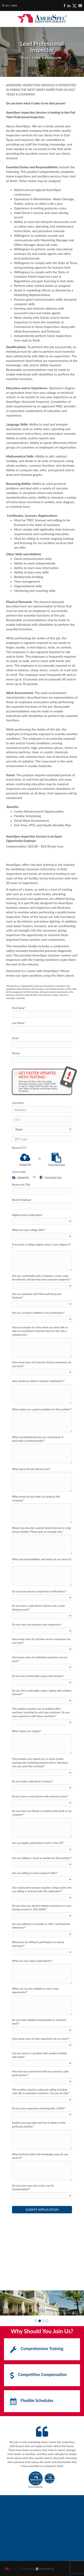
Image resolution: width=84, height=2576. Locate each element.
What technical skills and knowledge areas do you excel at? (40, 2156)
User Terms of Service (29, 1088)
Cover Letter (19, 1171)
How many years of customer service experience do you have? (41, 1640)
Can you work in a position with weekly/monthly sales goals (39, 2055)
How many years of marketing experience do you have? (39, 1659)
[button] (36, 2321)
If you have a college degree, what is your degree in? (41, 1246)
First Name (19, 1008)
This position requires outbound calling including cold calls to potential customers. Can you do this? (41, 2091)
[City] (42, 1119)
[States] (42, 1129)
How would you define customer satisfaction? (38, 1381)
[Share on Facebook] (64, 6)
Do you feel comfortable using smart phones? (38, 1676)
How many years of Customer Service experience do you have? (41, 1364)
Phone (16, 1053)
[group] (42, 2303)
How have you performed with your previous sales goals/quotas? (40, 2073)
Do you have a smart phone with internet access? (40, 1796)
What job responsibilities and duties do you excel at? (42, 1561)
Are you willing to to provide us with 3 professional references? (41, 1925)
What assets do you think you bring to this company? (36, 1498)
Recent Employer (21, 1199)
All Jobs (9, 5)
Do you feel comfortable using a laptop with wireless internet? (42, 1692)
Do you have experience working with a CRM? (39, 2108)
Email (15, 1038)
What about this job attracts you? (31, 1469)
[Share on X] (74, 6)
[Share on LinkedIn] (68, 6)
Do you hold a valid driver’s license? (32, 1781)
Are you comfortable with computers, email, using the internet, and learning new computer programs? (41, 1277)
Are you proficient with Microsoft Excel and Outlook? (36, 1295)
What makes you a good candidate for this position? (42, 1409)
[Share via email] (80, 5)
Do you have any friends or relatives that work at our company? (42, 1812)
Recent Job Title (21, 1184)
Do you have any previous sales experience (37, 1624)
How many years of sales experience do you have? (41, 2038)
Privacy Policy (50, 1088)
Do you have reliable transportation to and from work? (39, 2021)
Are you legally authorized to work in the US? (38, 1842)
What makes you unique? (27, 1731)
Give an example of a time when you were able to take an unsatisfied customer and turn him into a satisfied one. (40, 1331)
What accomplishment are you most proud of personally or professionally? (37, 1439)
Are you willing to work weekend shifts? (35, 1873)
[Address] (42, 1109)
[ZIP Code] (42, 1139)
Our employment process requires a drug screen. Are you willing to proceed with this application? (42, 1889)
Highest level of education (27, 1215)
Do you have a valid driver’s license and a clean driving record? (38, 1607)
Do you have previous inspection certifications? (39, 1591)
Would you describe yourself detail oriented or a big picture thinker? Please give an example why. (41, 1529)
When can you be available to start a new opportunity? (35, 1990)
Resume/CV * (19, 1147)
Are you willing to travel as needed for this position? (42, 1858)
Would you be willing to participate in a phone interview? (38, 1943)
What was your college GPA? (29, 1230)
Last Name (18, 1023)
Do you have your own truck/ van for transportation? (33, 2187)
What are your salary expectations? (32, 1960)
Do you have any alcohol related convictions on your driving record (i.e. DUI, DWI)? (41, 1907)
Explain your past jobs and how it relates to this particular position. (39, 2124)
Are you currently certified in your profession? (38, 1312)
